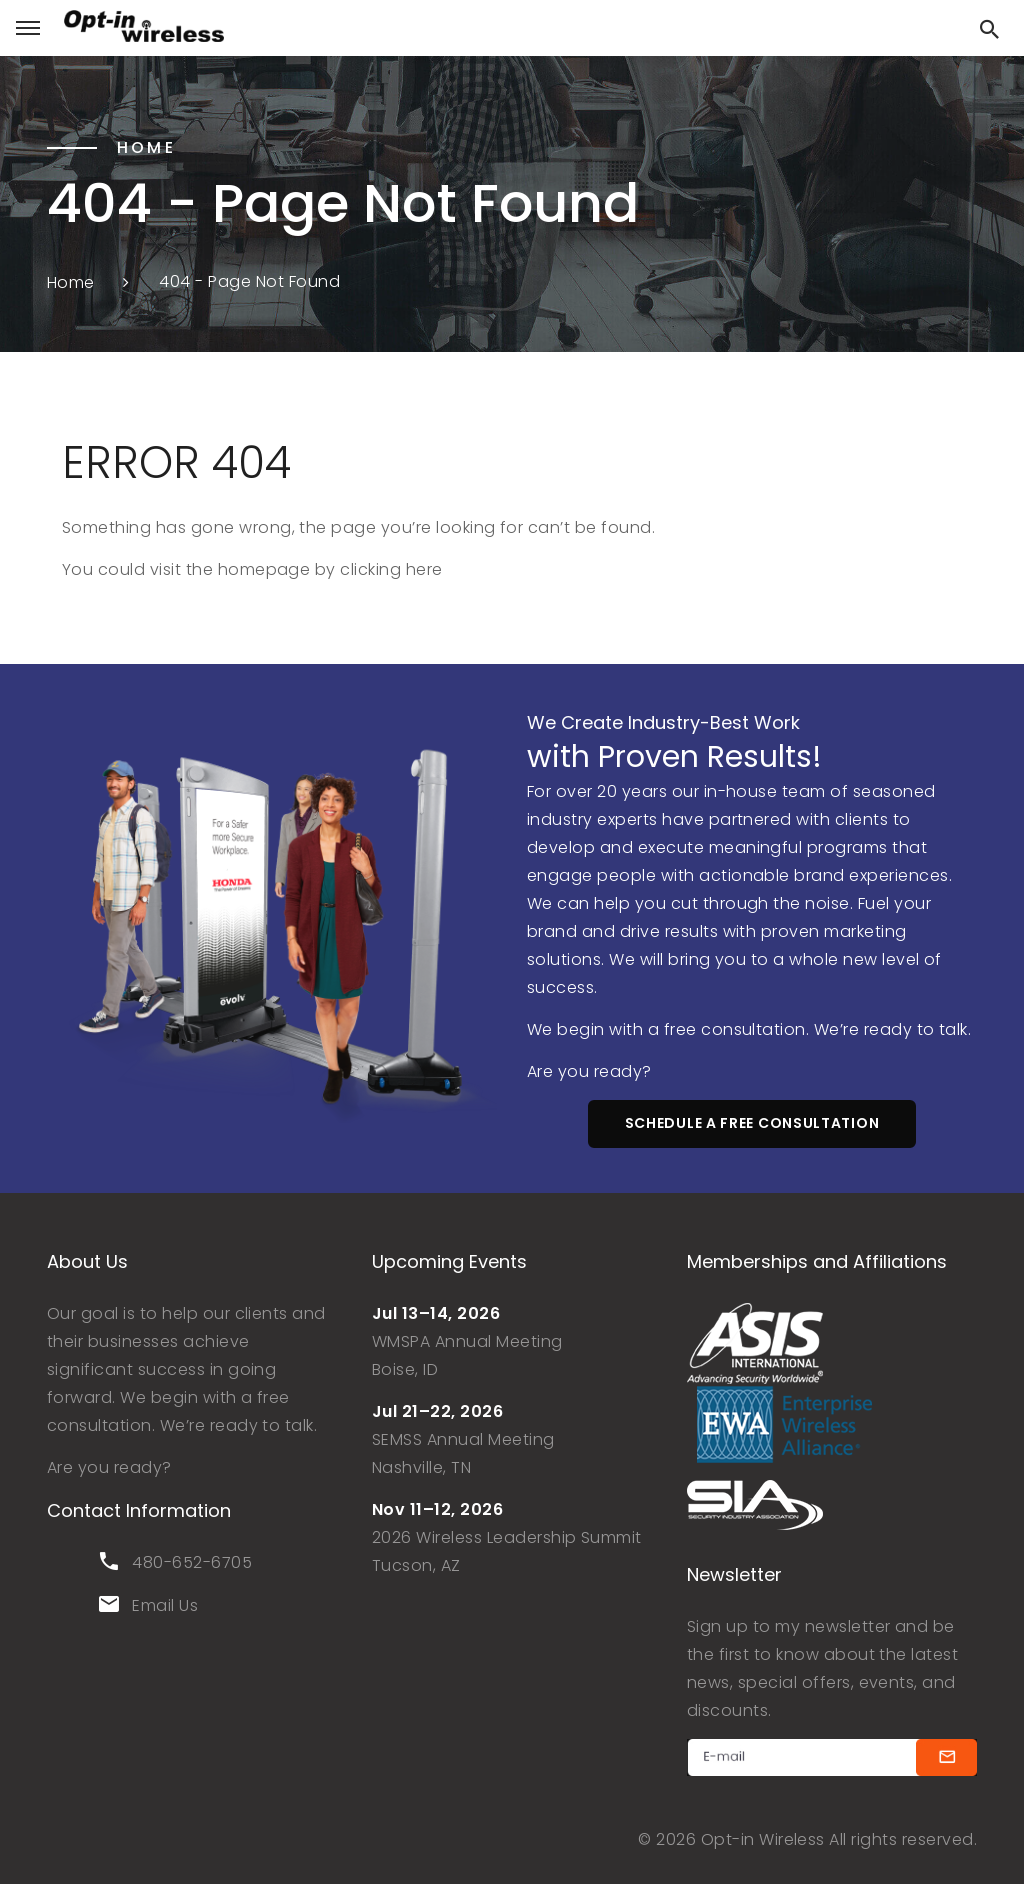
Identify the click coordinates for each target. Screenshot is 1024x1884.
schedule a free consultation (752, 1123)
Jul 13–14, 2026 (436, 1313)
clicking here (391, 569)
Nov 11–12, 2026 (437, 1509)
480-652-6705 (192, 1562)
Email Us (165, 1605)
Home (71, 281)
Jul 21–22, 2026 (437, 1411)
